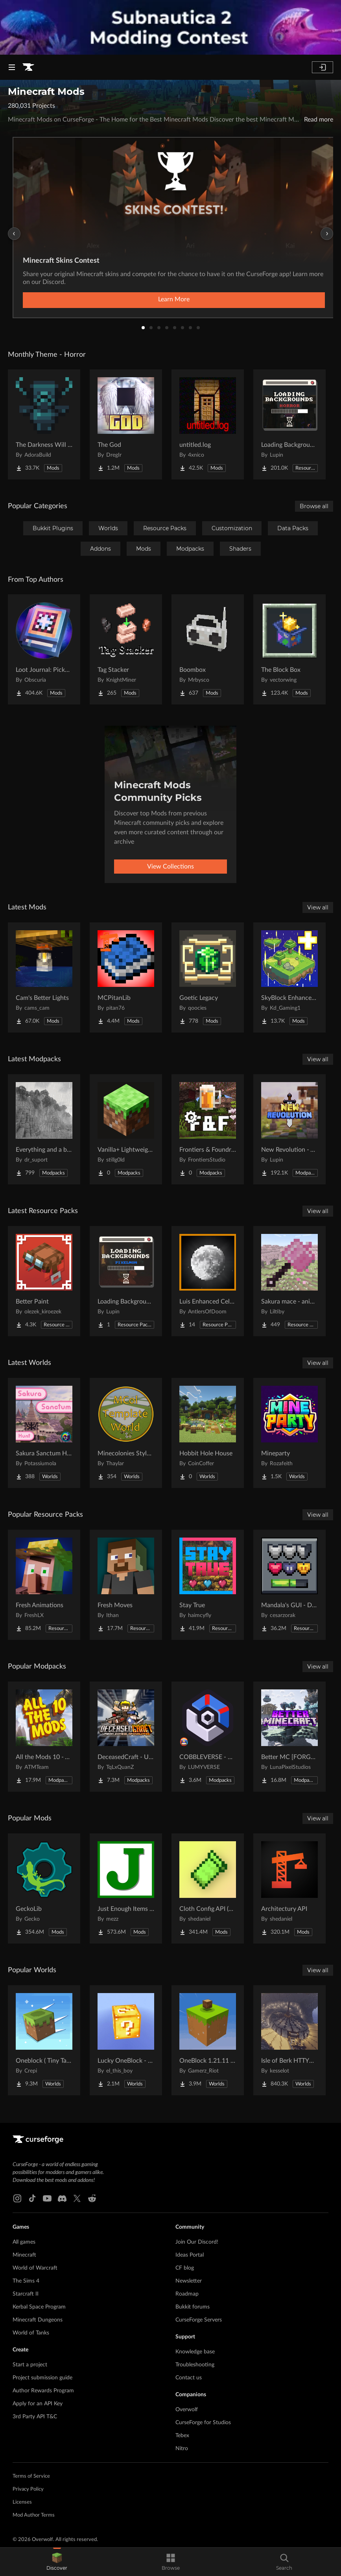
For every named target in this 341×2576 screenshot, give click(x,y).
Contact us (188, 2378)
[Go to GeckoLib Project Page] (44, 1888)
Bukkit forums (192, 2307)
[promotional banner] (170, 27)
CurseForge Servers (198, 2320)
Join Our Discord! (196, 2242)
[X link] (77, 2198)
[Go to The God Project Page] (126, 424)
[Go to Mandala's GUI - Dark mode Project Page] (289, 1585)
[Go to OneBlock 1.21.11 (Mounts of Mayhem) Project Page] (207, 2040)
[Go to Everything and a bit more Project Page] (44, 1129)
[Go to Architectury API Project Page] (289, 1888)
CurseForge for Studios (203, 2422)
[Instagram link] (17, 2198)
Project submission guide (42, 2378)
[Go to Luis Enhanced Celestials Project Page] (207, 1281)
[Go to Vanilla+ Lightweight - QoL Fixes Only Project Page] (126, 1129)
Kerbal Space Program (39, 2307)
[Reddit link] (92, 2198)
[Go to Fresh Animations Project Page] (44, 1585)
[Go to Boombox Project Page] (207, 649)
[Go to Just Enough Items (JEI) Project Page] (126, 1888)
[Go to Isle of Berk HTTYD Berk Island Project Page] (289, 2040)
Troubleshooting (194, 2365)
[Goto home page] (28, 67)
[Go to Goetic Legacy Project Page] (207, 977)
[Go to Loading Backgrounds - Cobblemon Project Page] (126, 1281)
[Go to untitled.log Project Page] (207, 424)
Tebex (182, 2435)
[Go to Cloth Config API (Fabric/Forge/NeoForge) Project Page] (207, 1888)
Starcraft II (26, 2294)
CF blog (184, 2268)
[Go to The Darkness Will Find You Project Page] (44, 424)
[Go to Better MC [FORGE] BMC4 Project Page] (289, 1737)
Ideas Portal (189, 2255)
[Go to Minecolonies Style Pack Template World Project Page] (126, 1433)
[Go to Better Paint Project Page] (44, 1281)
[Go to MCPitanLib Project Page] (126, 977)
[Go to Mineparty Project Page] (289, 1433)
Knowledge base (195, 2352)
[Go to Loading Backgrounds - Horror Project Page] (289, 424)
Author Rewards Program (43, 2390)
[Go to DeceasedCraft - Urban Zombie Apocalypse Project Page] (126, 1737)
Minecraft (24, 2255)
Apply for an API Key (38, 2403)
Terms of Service (31, 2476)
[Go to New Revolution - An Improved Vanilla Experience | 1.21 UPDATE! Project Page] (289, 1129)
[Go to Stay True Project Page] (207, 1585)
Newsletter (188, 2281)
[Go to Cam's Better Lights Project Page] (44, 977)
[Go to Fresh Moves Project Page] (126, 1585)
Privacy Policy (28, 2489)
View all (317, 907)
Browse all (314, 506)
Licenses (22, 2502)
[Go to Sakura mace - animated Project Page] (289, 1281)
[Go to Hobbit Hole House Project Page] (207, 1433)
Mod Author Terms (34, 2515)
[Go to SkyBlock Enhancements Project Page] (289, 977)
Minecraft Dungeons (38, 2320)
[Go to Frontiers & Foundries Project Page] (207, 1129)
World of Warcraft (35, 2268)
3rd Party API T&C (35, 2416)
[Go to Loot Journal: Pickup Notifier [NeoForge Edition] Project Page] (44, 649)
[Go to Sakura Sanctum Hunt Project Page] (44, 1433)
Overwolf (186, 2409)
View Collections (170, 866)
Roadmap (187, 2294)
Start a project (30, 2365)
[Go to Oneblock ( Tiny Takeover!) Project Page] (44, 2040)
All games (24, 2242)
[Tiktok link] (32, 2198)
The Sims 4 (26, 2281)
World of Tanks (31, 2333)
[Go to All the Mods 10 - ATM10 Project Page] (44, 1737)
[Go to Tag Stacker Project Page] (126, 649)
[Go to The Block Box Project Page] (289, 649)
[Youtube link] (47, 2198)
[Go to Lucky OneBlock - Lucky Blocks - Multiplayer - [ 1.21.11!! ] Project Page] (126, 2040)
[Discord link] (62, 2198)
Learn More (174, 299)
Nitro (181, 2448)
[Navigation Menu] (12, 67)
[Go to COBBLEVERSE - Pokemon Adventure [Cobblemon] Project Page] (207, 1737)
